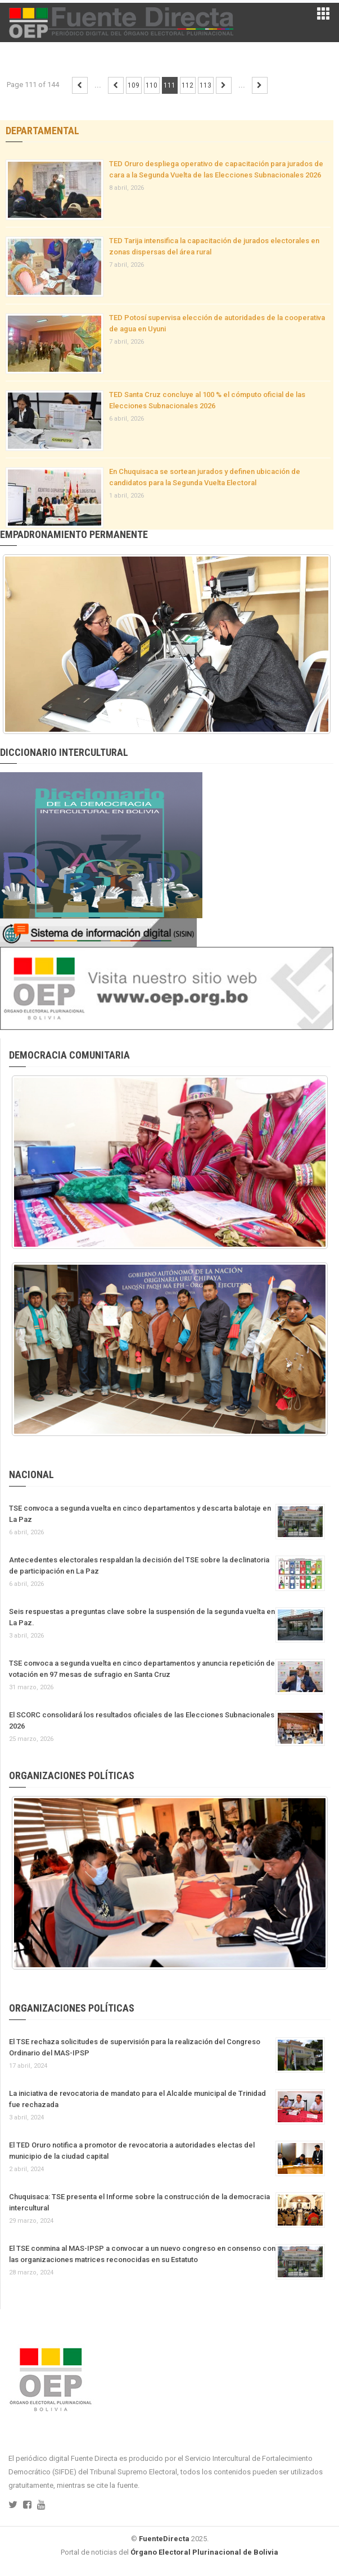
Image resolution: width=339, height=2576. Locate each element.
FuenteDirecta (164, 2538)
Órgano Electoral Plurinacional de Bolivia (204, 2552)
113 (205, 85)
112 (187, 85)
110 (151, 85)
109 (133, 85)
